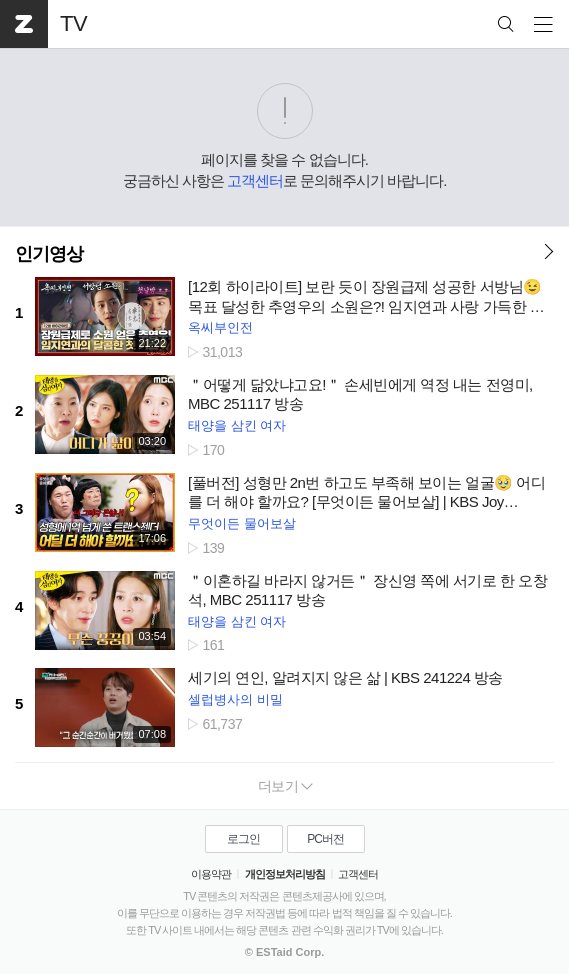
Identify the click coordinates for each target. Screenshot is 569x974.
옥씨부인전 (220, 327)
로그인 (243, 839)
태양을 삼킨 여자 (237, 425)
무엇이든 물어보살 (242, 523)
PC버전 (325, 839)
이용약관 (211, 874)
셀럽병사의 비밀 (235, 699)
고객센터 (255, 180)
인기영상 (49, 254)
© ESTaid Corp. (284, 952)
